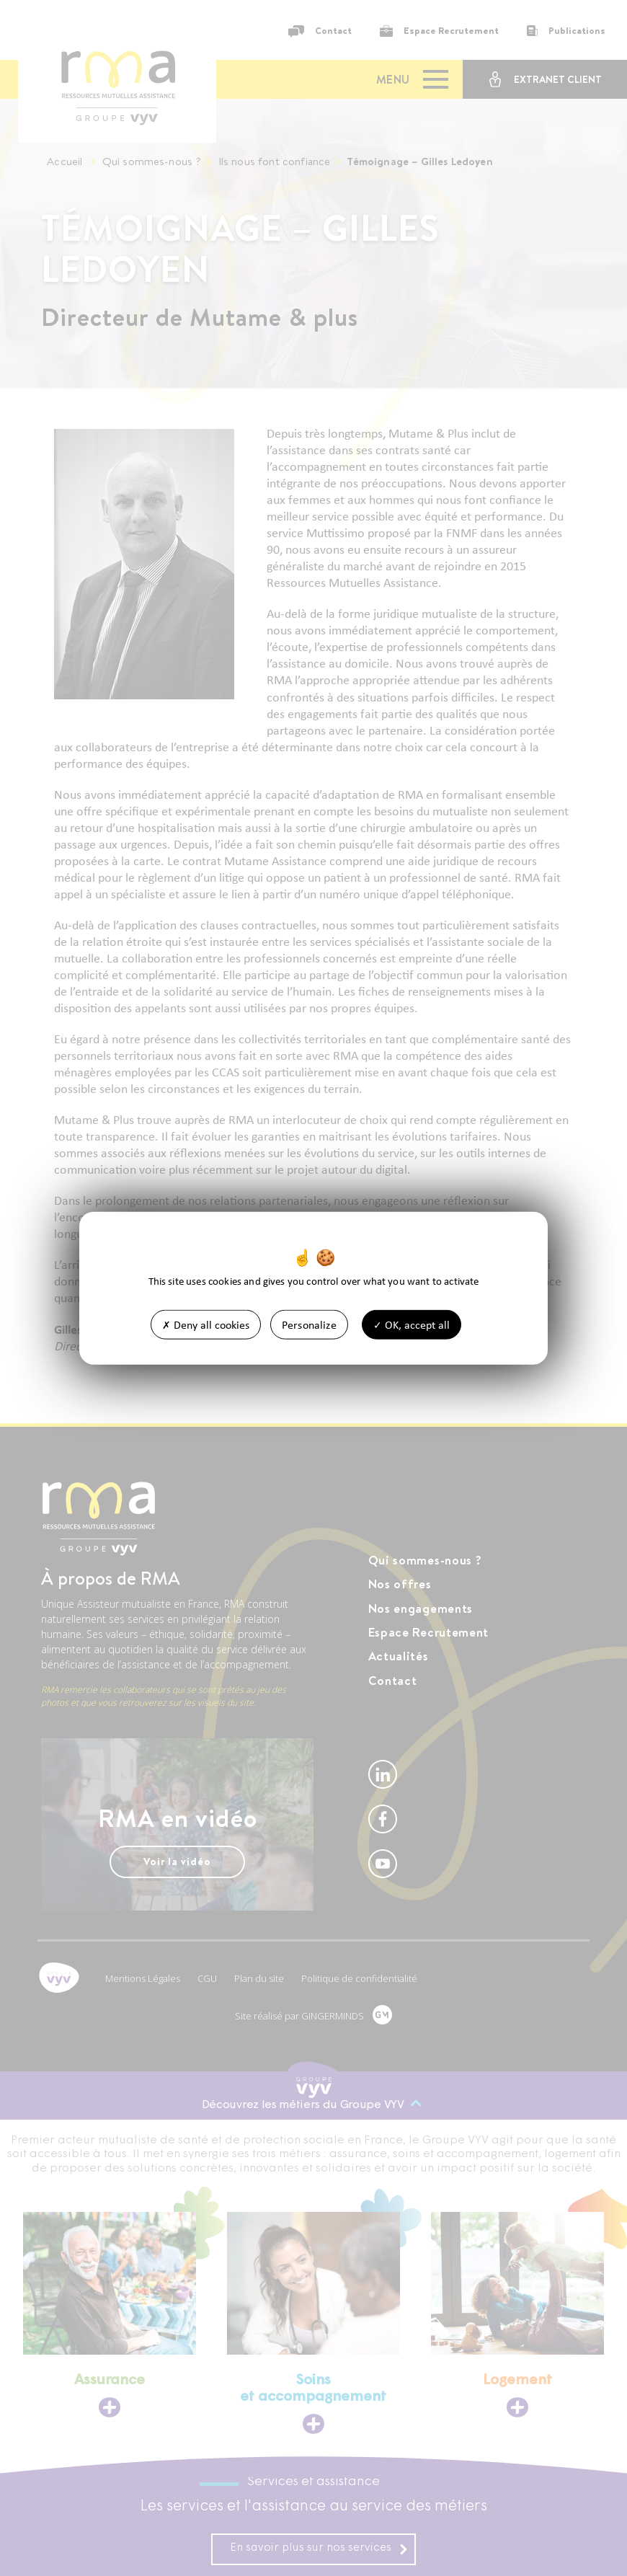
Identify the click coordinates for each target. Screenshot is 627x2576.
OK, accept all (411, 1325)
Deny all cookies (205, 1325)
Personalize (309, 1325)
